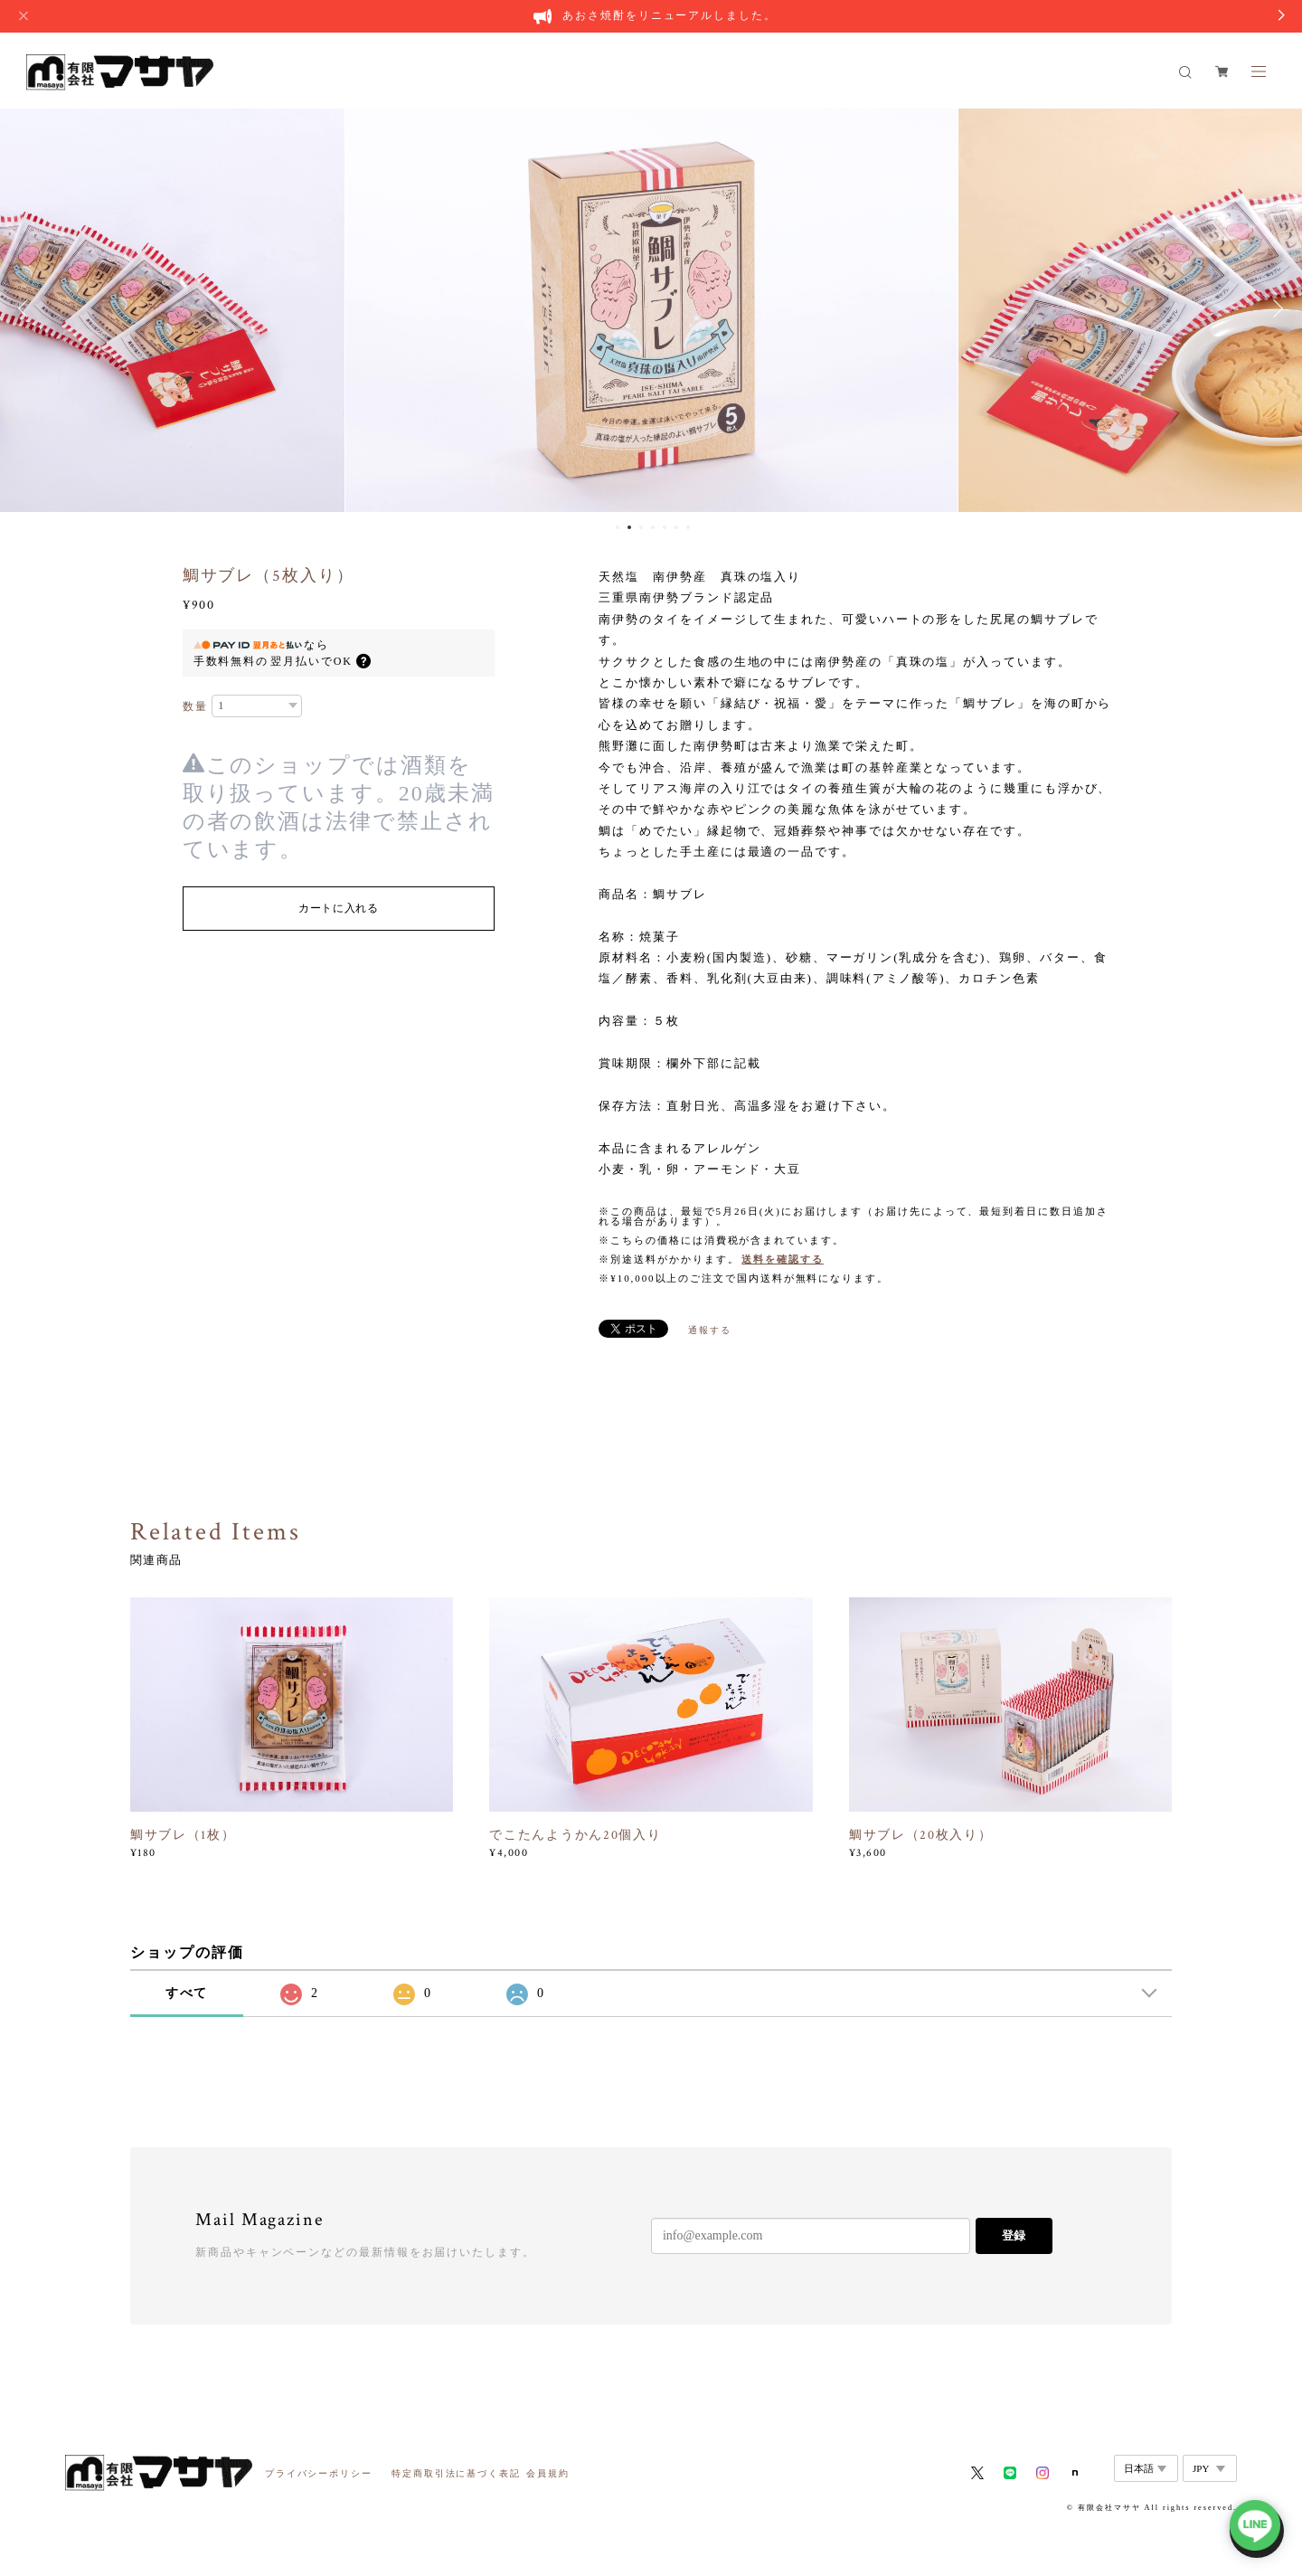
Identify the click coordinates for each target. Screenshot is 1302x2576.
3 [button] (641, 527)
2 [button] (629, 527)
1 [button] (617, 527)
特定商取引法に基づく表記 (456, 2473)
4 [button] (653, 527)
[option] (651, 308)
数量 (195, 706)
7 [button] (688, 527)
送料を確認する (782, 1259)
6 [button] (676, 527)
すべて (187, 1993)
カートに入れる (338, 908)
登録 (1013, 2235)
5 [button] (664, 527)
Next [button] (1275, 308)
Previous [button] (27, 308)
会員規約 (548, 2473)
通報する (709, 1330)
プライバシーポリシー (319, 2473)
